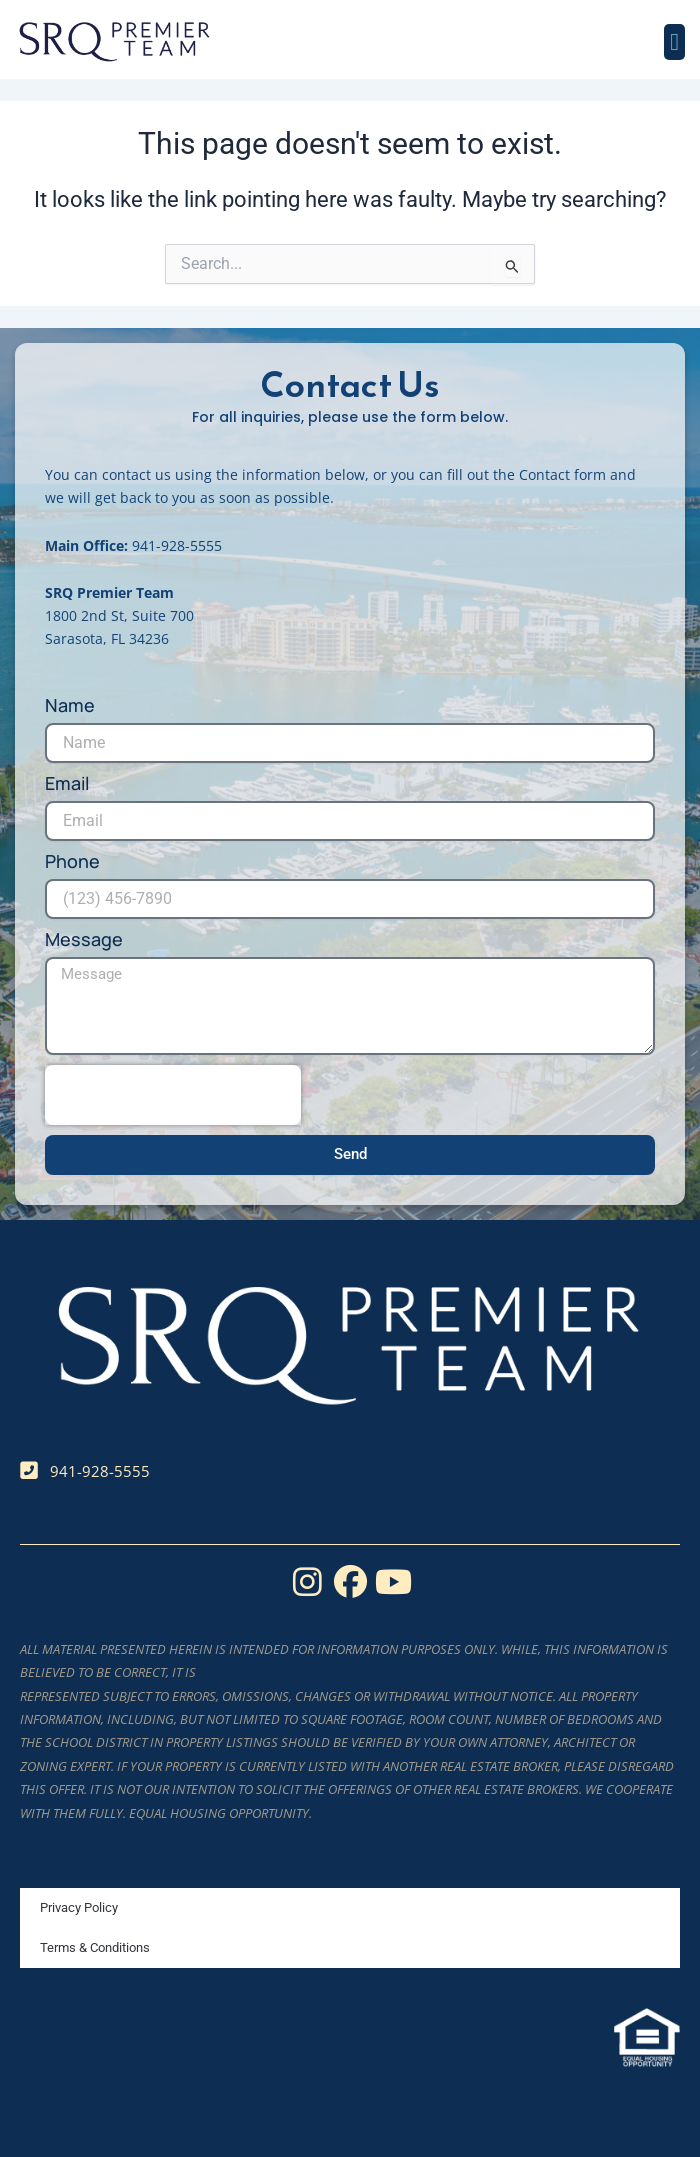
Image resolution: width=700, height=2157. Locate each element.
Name (70, 706)
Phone (72, 862)
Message (84, 940)
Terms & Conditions (95, 1947)
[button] (674, 42)
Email (67, 784)
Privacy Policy (79, 1907)
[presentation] (173, 1095)
